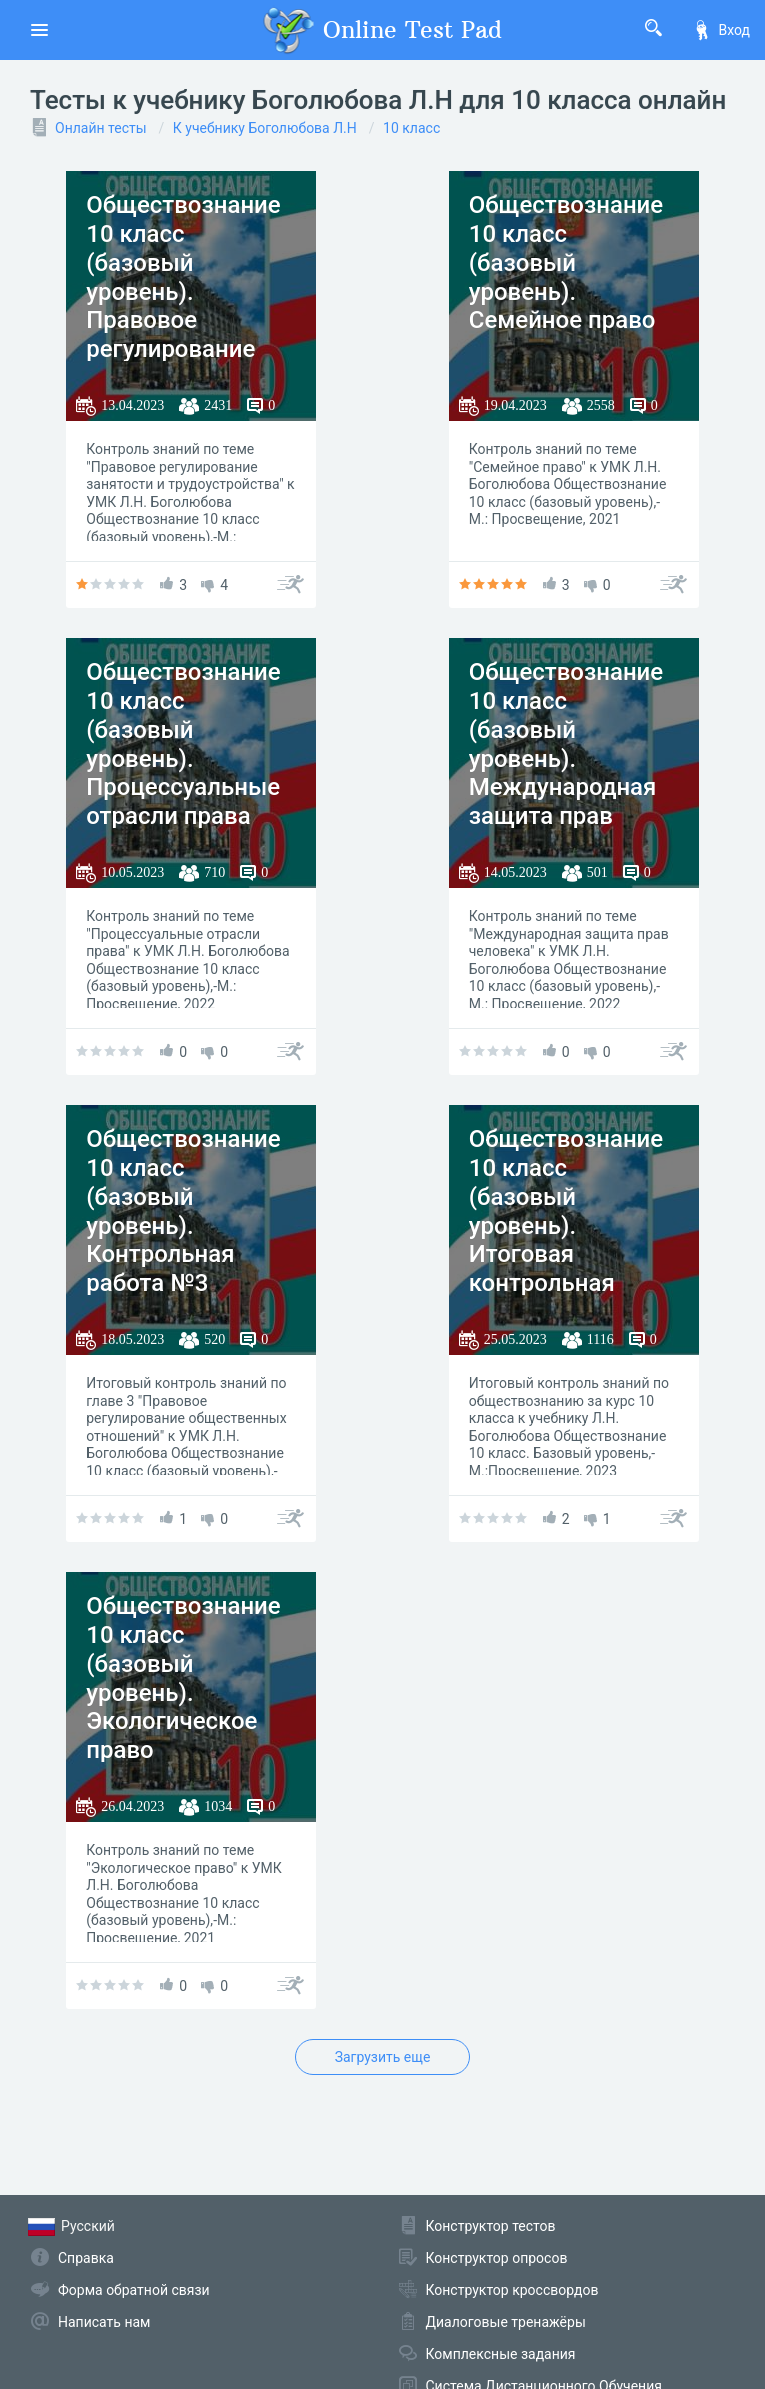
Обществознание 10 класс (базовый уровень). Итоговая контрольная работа (566, 1225)
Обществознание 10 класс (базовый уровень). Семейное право (566, 262)
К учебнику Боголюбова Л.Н (265, 128)
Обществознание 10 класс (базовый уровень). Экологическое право (183, 1678)
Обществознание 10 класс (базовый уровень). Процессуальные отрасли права (183, 744)
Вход (721, 30)
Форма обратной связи (134, 2290)
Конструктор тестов (491, 2226)
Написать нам (104, 2322)
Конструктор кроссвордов (512, 2290)
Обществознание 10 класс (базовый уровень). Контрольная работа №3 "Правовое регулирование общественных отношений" (183, 1268)
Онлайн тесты (101, 128)
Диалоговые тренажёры (506, 2322)
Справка (86, 2258)
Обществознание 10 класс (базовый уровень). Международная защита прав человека (566, 758)
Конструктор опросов (497, 2258)
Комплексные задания (501, 2354)
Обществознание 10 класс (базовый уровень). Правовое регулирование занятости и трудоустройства (183, 306)
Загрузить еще (383, 2057)
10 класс (411, 128)
